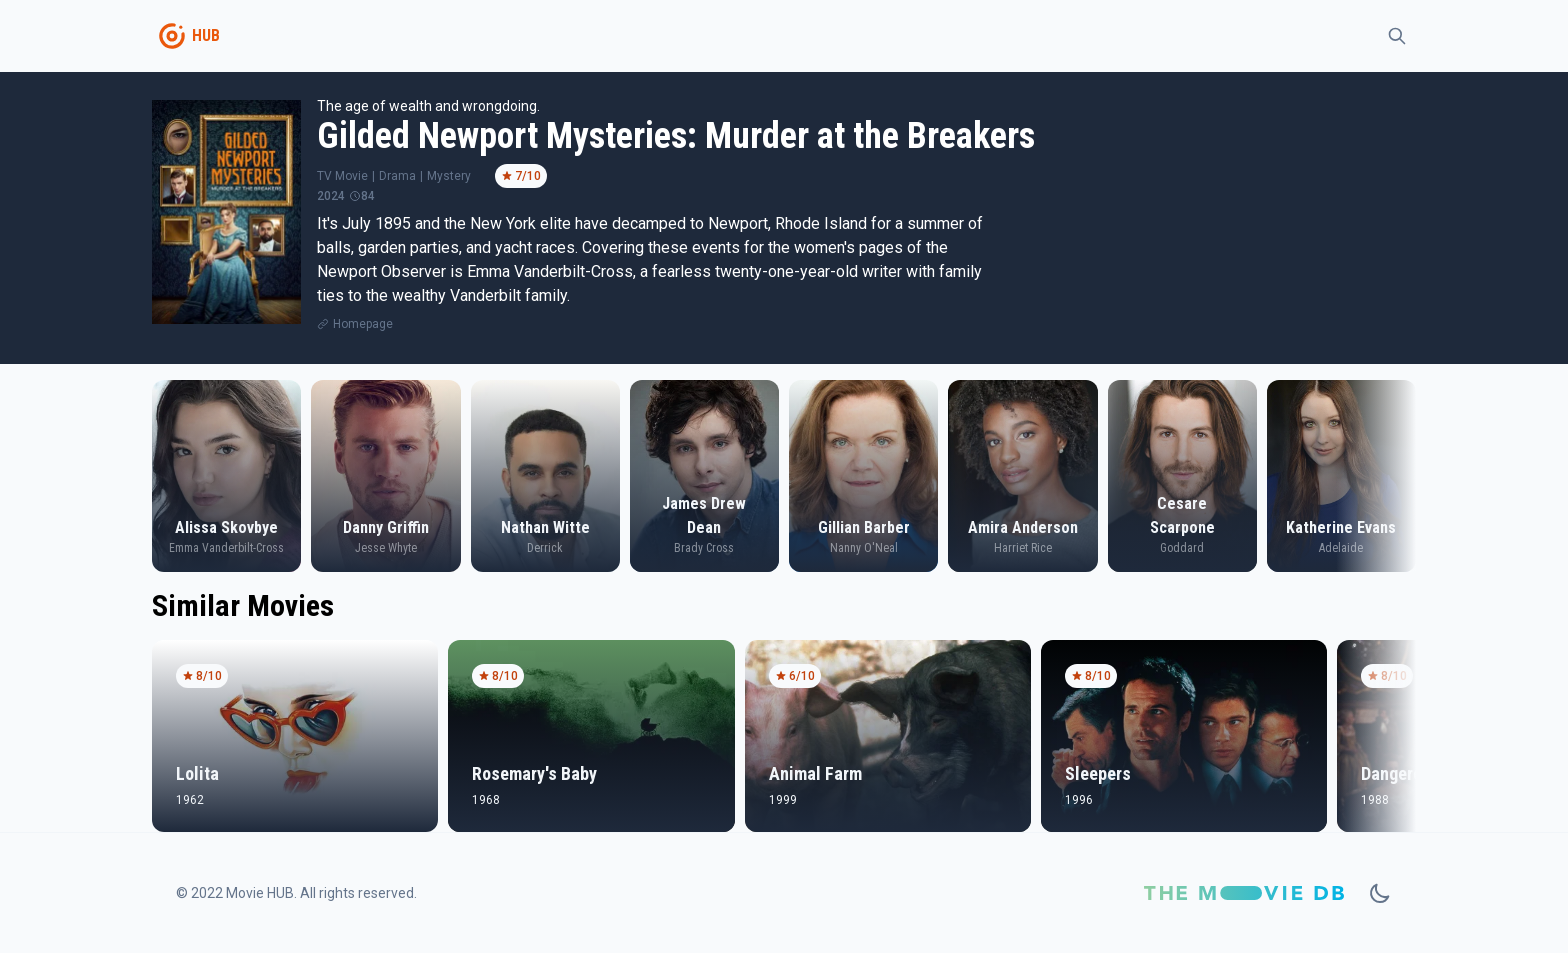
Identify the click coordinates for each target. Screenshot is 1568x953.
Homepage (363, 324)
